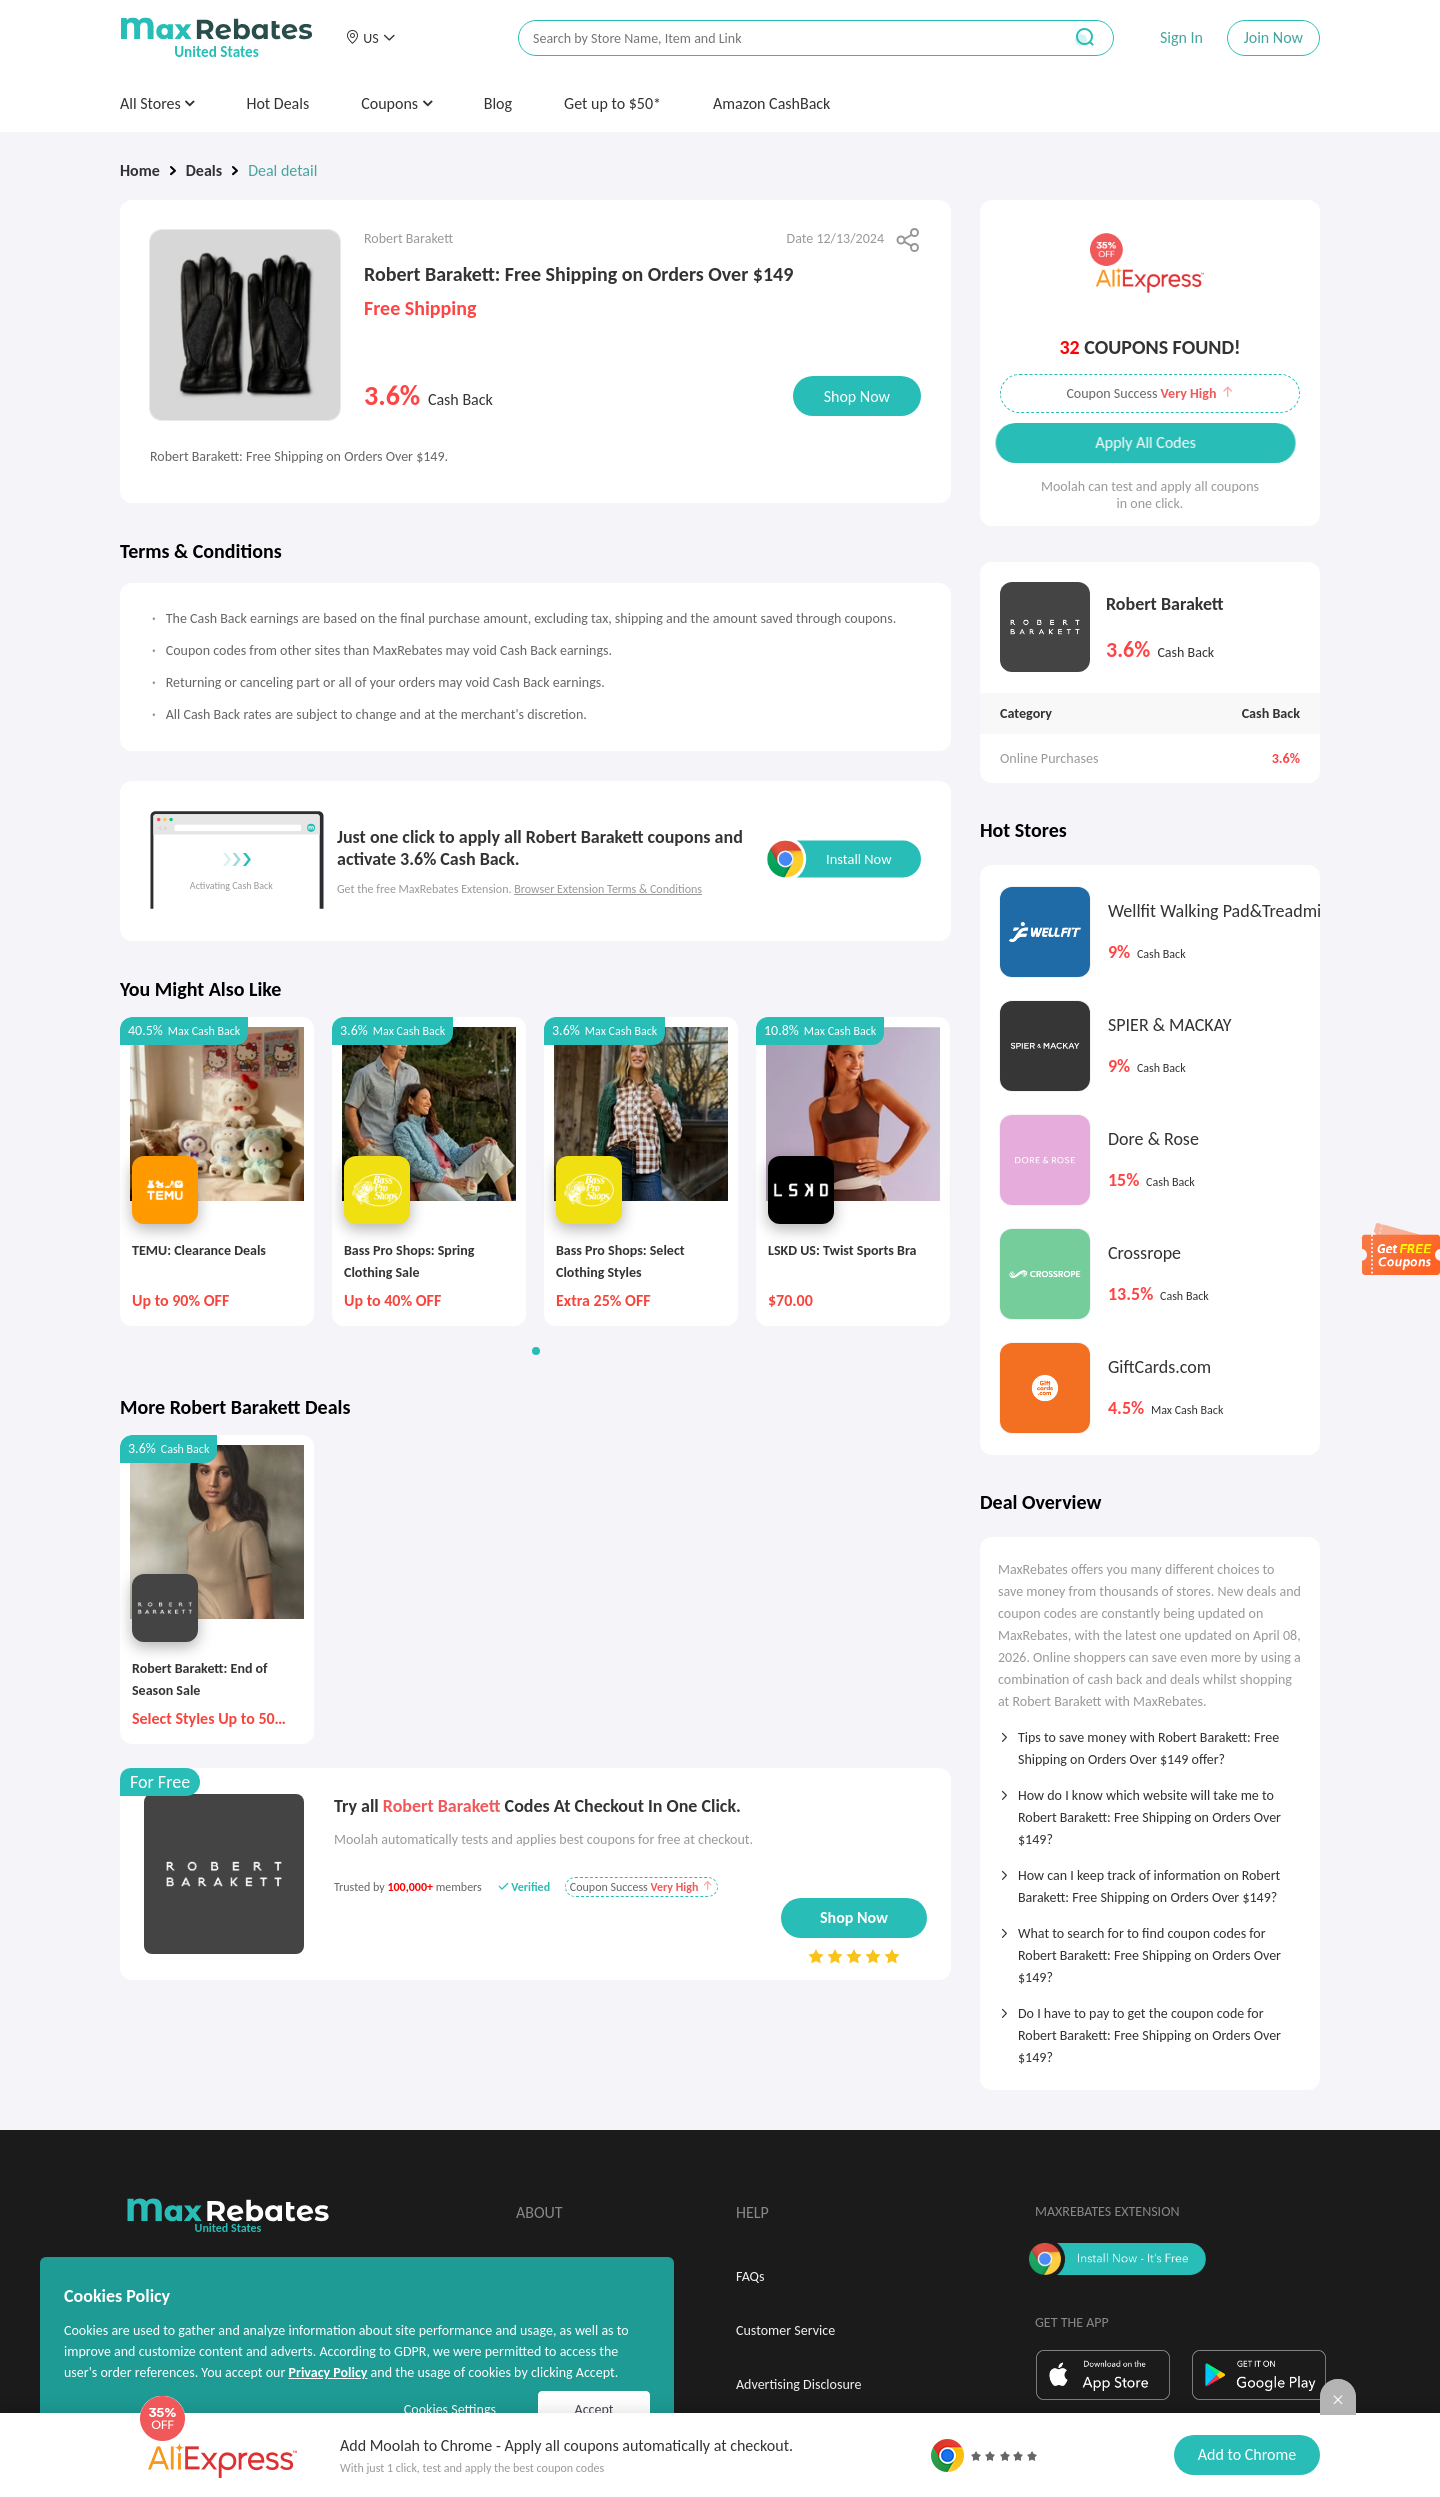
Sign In (1181, 37)
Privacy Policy (327, 2372)
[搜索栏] (777, 38)
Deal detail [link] (282, 170)
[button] (370, 38)
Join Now (1273, 37)
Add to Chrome (1247, 2454)
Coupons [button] (396, 103)
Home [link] (140, 170)
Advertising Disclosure (798, 2384)
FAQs (750, 2276)
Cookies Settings (450, 2409)
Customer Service (785, 2330)
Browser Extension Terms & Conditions (608, 889)
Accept (594, 2409)
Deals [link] (204, 170)
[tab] (1150, 1742)
